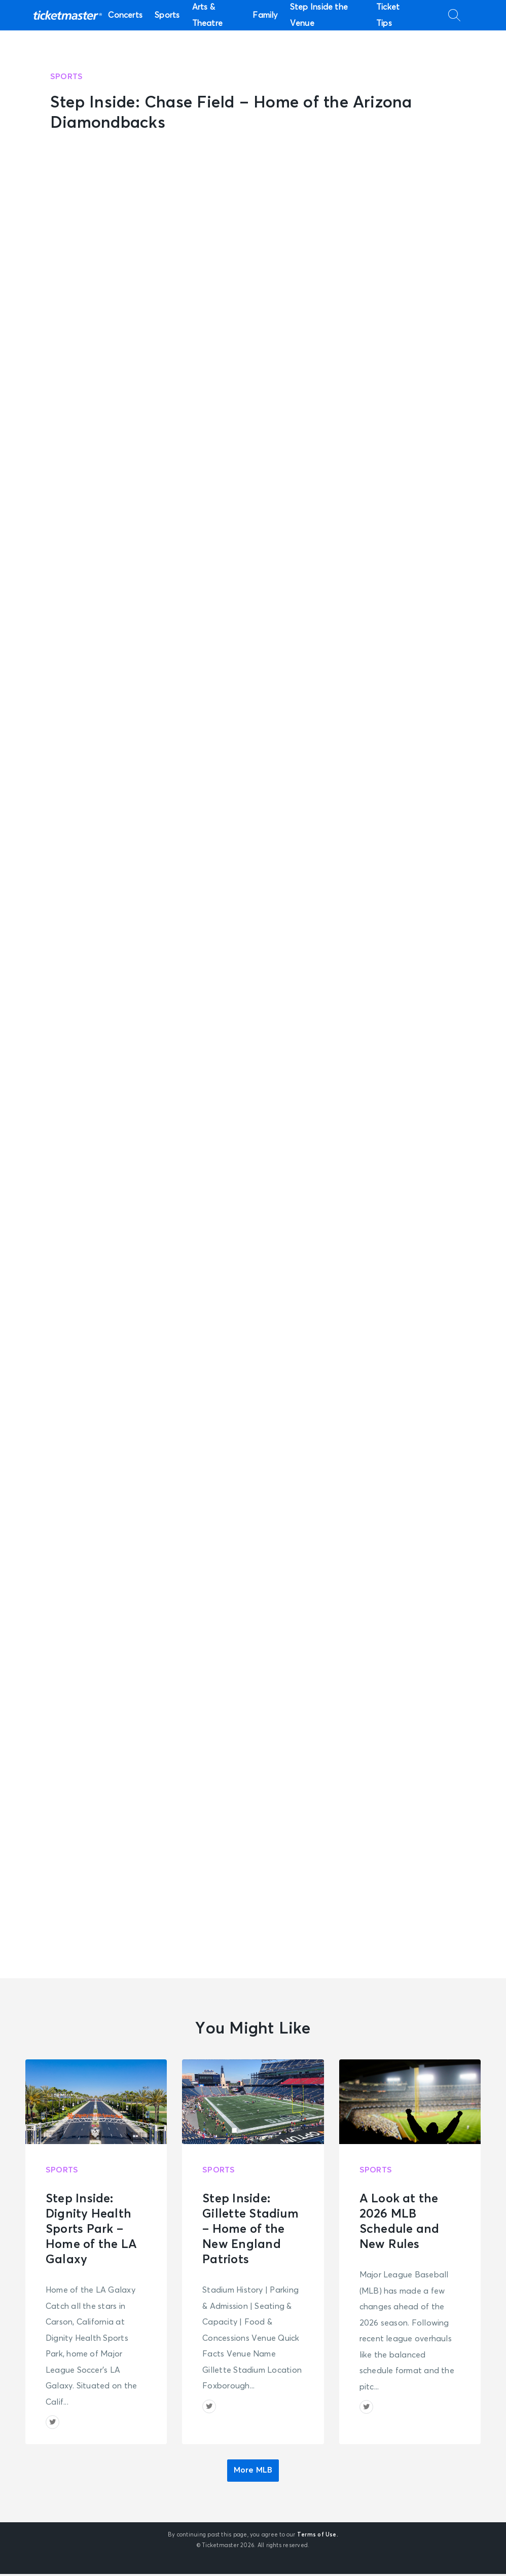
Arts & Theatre (207, 15)
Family (264, 15)
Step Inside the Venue (319, 15)
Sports (167, 15)
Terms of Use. (317, 2536)
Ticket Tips (388, 15)
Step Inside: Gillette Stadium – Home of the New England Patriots (250, 2229)
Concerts (125, 15)
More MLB (253, 2473)
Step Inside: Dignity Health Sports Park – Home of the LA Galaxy (91, 2229)
